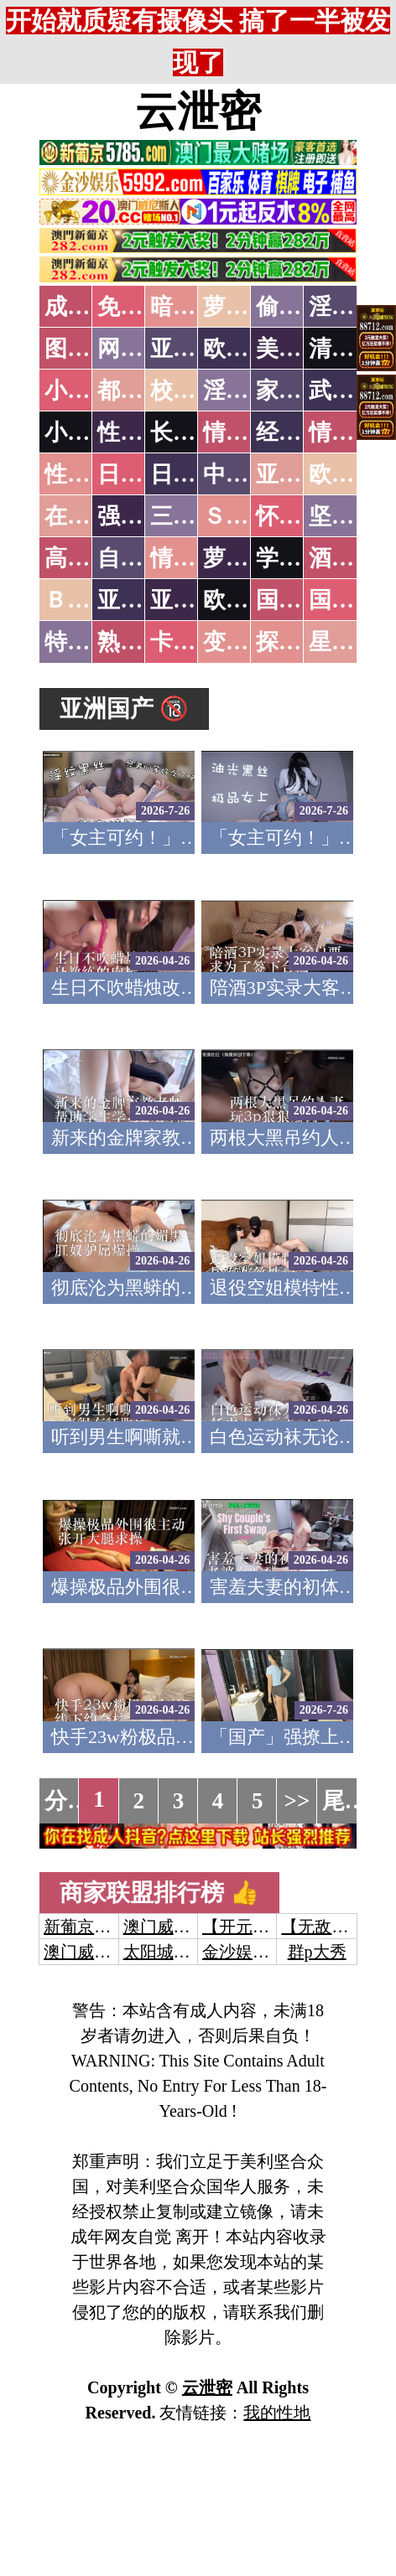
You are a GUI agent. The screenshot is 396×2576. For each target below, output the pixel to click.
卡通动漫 (195, 641)
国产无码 (301, 600)
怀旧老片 (301, 516)
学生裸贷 (301, 558)
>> (297, 1800)
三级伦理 (195, 516)
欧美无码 (248, 600)
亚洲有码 (195, 600)
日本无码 (142, 474)
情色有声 (195, 558)
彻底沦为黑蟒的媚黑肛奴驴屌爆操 (189, 1287)
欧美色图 (248, 348)
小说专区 (89, 432)
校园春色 (195, 390)
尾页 (344, 1800)
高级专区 (89, 558)
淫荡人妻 (248, 390)
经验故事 (301, 432)
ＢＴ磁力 (89, 600)
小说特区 (89, 390)
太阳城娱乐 (165, 1951)
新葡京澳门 (86, 1926)
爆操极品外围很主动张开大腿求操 (189, 1586)
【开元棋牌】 (252, 1926)
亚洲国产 (301, 474)
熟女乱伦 (142, 641)
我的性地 (276, 2412)
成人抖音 (89, 306)
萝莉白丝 (248, 558)
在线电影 (89, 516)
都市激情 (142, 390)
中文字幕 (248, 474)
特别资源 (89, 641)
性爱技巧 (142, 432)
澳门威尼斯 (165, 1926)
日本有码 (195, 474)
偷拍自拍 (301, 306)
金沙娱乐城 (244, 1951)
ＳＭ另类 (248, 516)
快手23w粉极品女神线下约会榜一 (187, 1736)
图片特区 (89, 348)
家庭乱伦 (301, 390)
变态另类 (248, 641)
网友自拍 (142, 348)
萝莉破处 (248, 306)
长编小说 (195, 432)
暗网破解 (195, 306)
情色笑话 (248, 432)
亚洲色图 (195, 348)
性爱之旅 (89, 474)
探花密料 (301, 641)
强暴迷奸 (142, 516)
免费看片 (142, 306)
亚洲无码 (142, 600)
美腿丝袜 (301, 348)
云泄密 (198, 111)
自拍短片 (142, 558)
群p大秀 (317, 1951)
